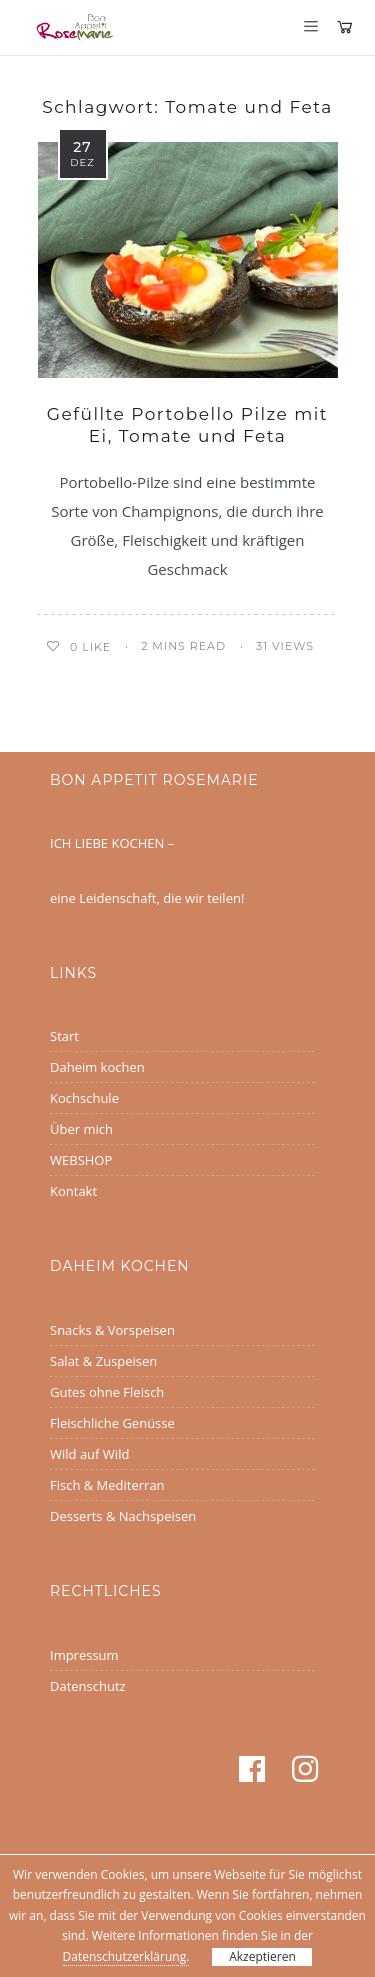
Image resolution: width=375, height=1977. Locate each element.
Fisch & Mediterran (107, 1485)
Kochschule (84, 1098)
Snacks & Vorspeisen (112, 1330)
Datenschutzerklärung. (126, 1956)
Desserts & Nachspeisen (123, 1516)
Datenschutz (88, 1686)
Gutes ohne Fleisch (107, 1392)
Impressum (84, 1655)
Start (64, 1036)
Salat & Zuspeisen (103, 1361)
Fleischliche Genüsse (112, 1423)
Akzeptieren (262, 1956)
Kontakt (73, 1191)
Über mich (81, 1129)
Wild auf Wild (89, 1454)
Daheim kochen (97, 1067)
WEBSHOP (81, 1160)
